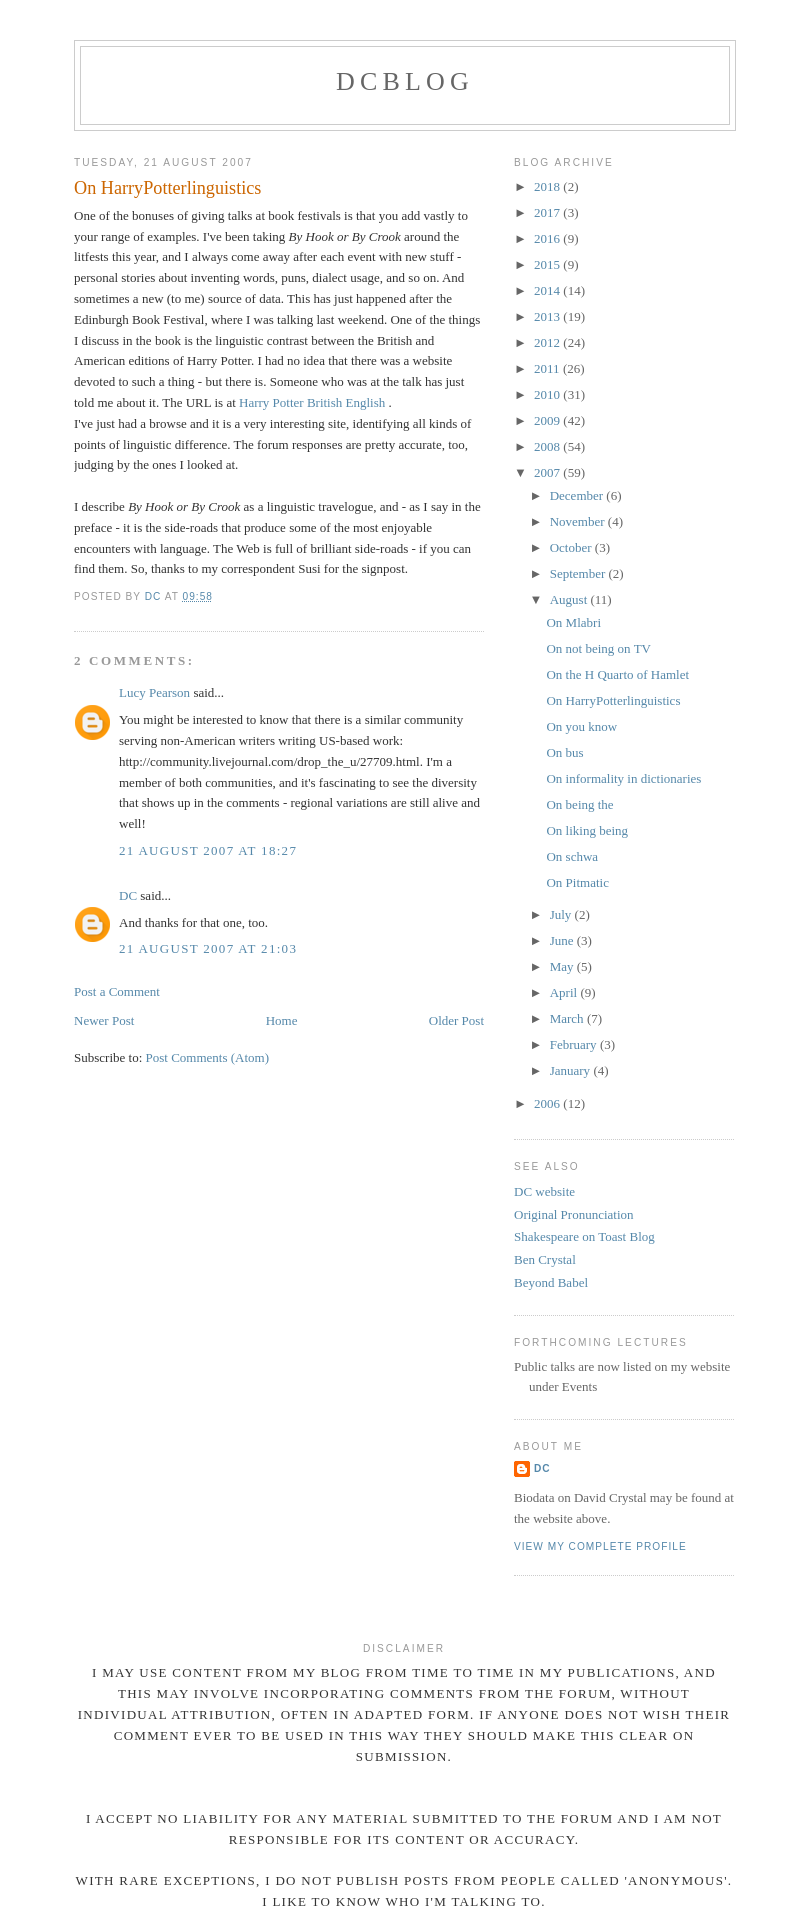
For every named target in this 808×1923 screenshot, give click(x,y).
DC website (544, 1191)
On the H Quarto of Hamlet (617, 674)
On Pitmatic (577, 882)
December (578, 495)
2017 (548, 212)
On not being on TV (598, 648)
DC (128, 895)
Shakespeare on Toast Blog (584, 1236)
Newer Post (104, 1020)
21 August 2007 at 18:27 (208, 850)
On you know (581, 726)
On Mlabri (573, 622)
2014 (548, 290)
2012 (548, 342)
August (570, 599)
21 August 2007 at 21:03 (208, 948)
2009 (548, 420)
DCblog (405, 81)
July (562, 914)
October (572, 547)
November (579, 521)
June (563, 940)
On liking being (587, 830)
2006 (548, 1103)
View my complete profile (600, 1546)
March (568, 1018)
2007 (548, 472)
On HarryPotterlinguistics (613, 700)
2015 (548, 264)
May (563, 966)
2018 (548, 186)
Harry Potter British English (314, 402)
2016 (548, 238)
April (565, 992)
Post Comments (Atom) (208, 1057)
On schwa (572, 856)
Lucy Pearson (154, 692)
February (575, 1044)
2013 (548, 316)
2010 (548, 394)
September (579, 573)
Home (282, 1020)
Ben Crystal (545, 1259)
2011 (548, 368)
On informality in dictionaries (623, 778)
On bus (564, 752)
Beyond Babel (551, 1282)
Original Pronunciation (574, 1214)
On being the (579, 804)
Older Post (456, 1020)
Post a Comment (117, 991)
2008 (548, 446)
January (572, 1070)
